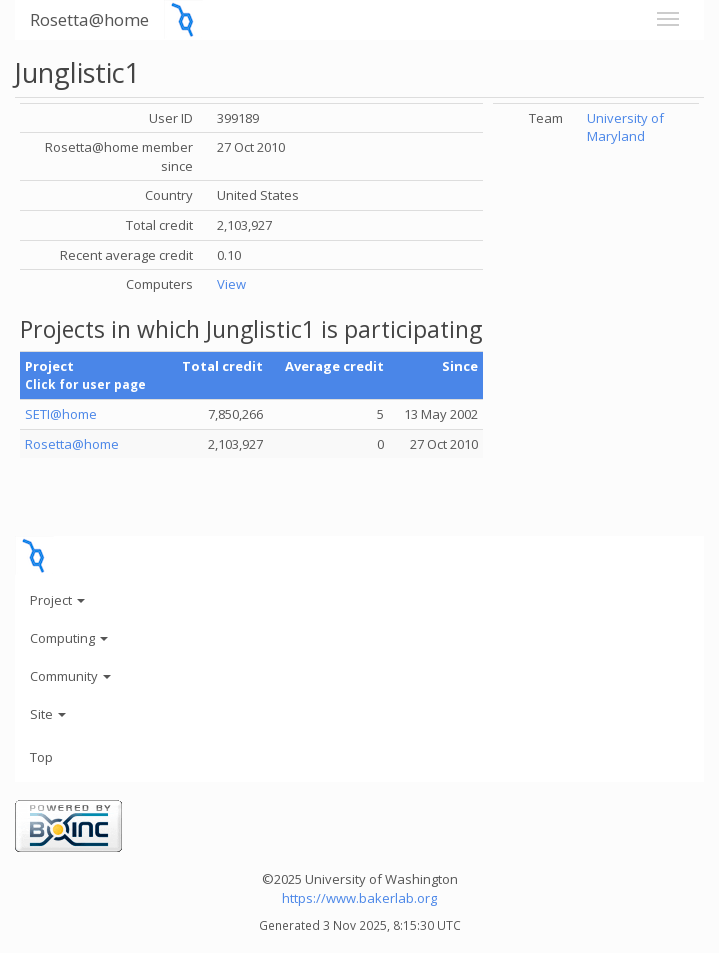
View (231, 284)
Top (41, 757)
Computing (69, 638)
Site (48, 714)
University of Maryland (625, 127)
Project (57, 600)
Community (70, 676)
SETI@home (61, 414)
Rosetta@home (89, 19)
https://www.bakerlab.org (359, 898)
